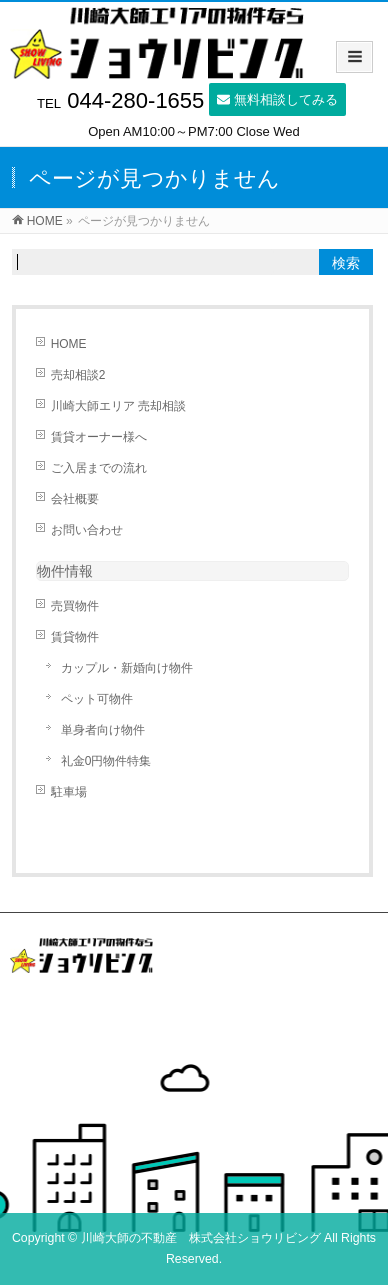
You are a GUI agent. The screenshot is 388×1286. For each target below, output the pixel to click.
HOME (69, 344)
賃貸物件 (75, 637)
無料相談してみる (277, 99)
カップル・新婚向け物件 (127, 668)
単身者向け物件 (103, 730)
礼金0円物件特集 (106, 761)
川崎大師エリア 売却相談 (118, 406)
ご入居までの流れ (99, 468)
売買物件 (75, 606)
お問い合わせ (87, 530)
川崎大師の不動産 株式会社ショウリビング (201, 1238)
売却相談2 (78, 375)
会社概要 (75, 499)
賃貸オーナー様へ (99, 437)
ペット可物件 (97, 699)
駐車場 (69, 792)
